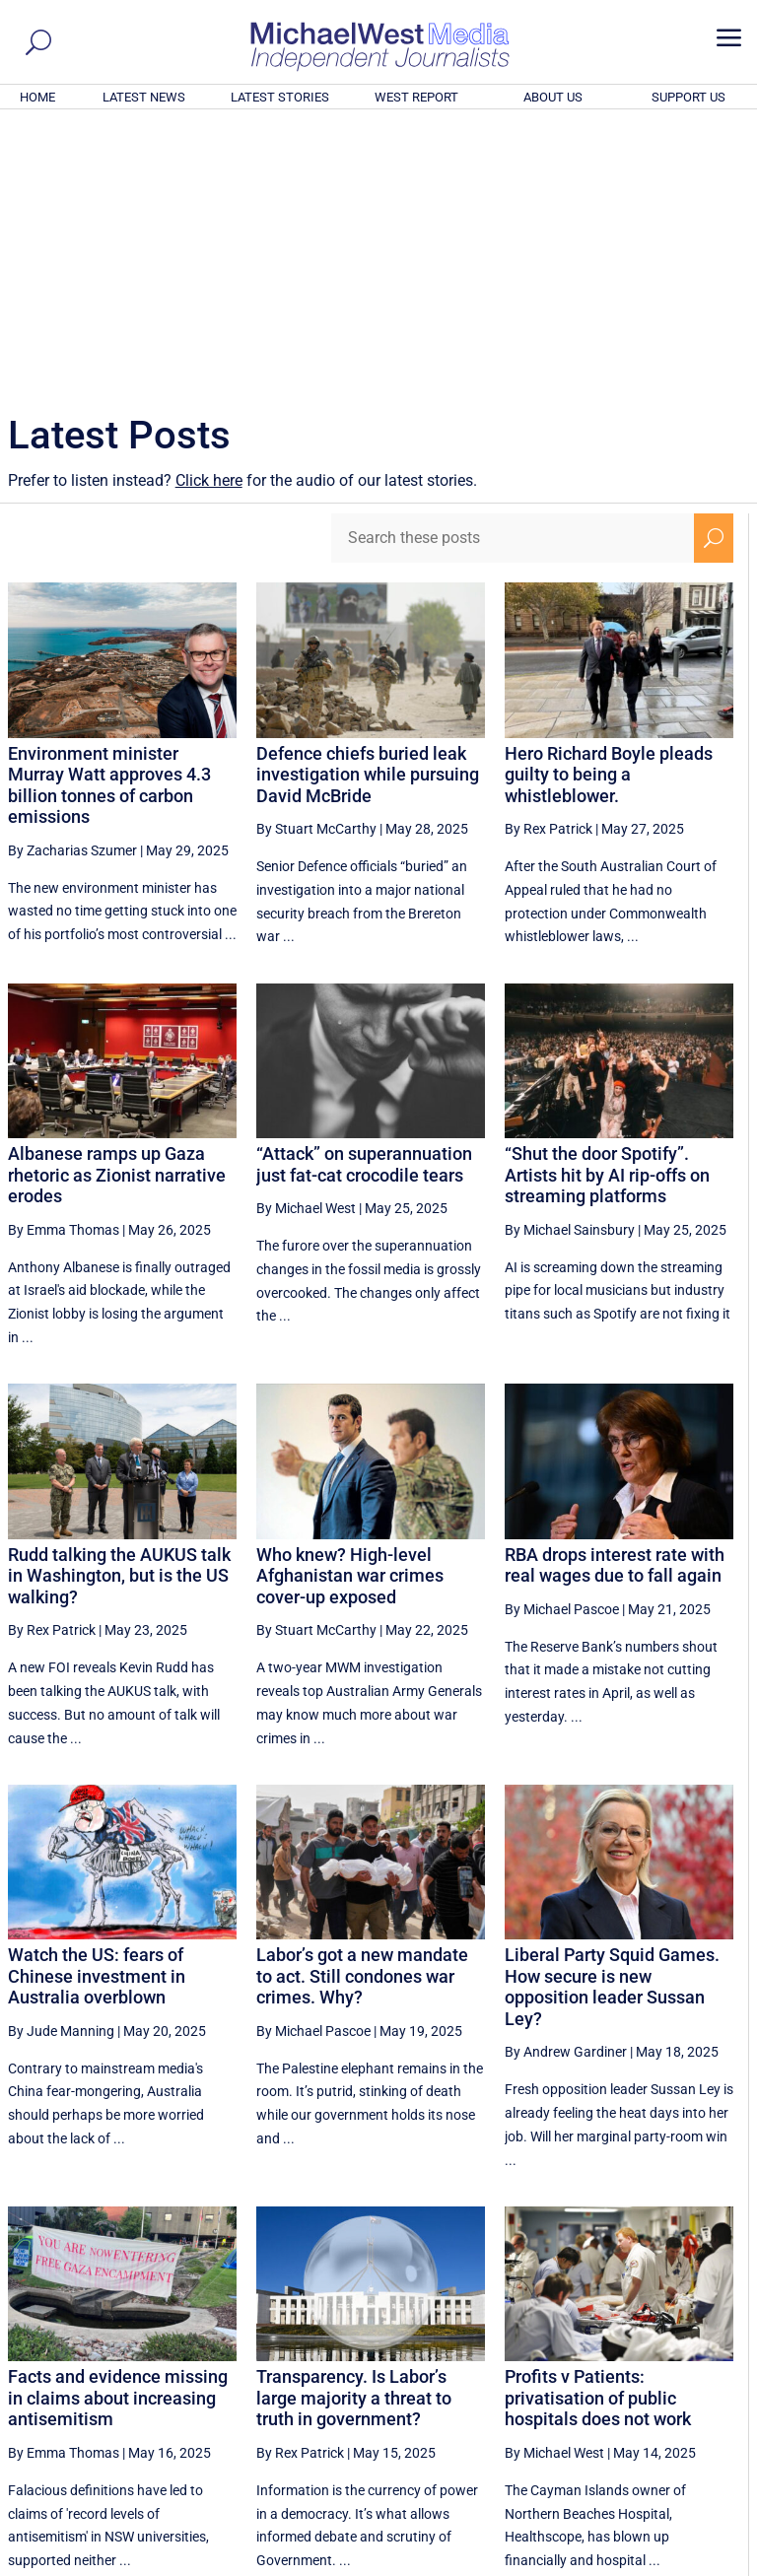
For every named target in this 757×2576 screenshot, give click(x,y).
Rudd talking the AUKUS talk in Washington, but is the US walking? (119, 1307)
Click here (208, 212)
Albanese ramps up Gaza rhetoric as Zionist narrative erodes (117, 906)
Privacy (714, 2563)
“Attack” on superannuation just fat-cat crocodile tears (364, 896)
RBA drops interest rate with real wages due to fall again (614, 1297)
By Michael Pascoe (562, 1341)
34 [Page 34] (618, 2378)
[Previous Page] (423, 2377)
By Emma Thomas (63, 962)
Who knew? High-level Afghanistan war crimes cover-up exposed (350, 1307)
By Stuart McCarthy (316, 561)
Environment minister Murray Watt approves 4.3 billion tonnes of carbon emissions (109, 517)
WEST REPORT (416, 97)
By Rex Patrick (548, 561)
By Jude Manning (61, 1763)
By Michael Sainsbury (570, 962)
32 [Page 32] (518, 2378)
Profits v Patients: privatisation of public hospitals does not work (598, 2129)
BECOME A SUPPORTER (660, 2452)
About (608, 2563)
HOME (37, 97)
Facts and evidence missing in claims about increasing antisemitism (118, 2129)
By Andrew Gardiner (566, 1784)
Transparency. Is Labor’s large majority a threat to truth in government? (353, 2129)
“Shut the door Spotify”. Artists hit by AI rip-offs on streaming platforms (607, 906)
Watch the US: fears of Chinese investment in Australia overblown (96, 1707)
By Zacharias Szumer (72, 582)
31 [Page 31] (469, 2378)
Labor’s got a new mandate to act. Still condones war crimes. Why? (362, 1707)
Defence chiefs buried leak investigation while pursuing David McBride (367, 506)
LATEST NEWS (144, 97)
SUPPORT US (688, 97)
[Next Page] (714, 2377)
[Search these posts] (512, 270)
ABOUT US (553, 97)
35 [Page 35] (668, 2378)
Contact (659, 2563)
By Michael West (306, 940)
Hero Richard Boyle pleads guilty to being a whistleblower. (609, 506)
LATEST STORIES (280, 97)
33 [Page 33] (569, 2378)
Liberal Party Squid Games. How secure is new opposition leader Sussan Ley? (612, 1718)
